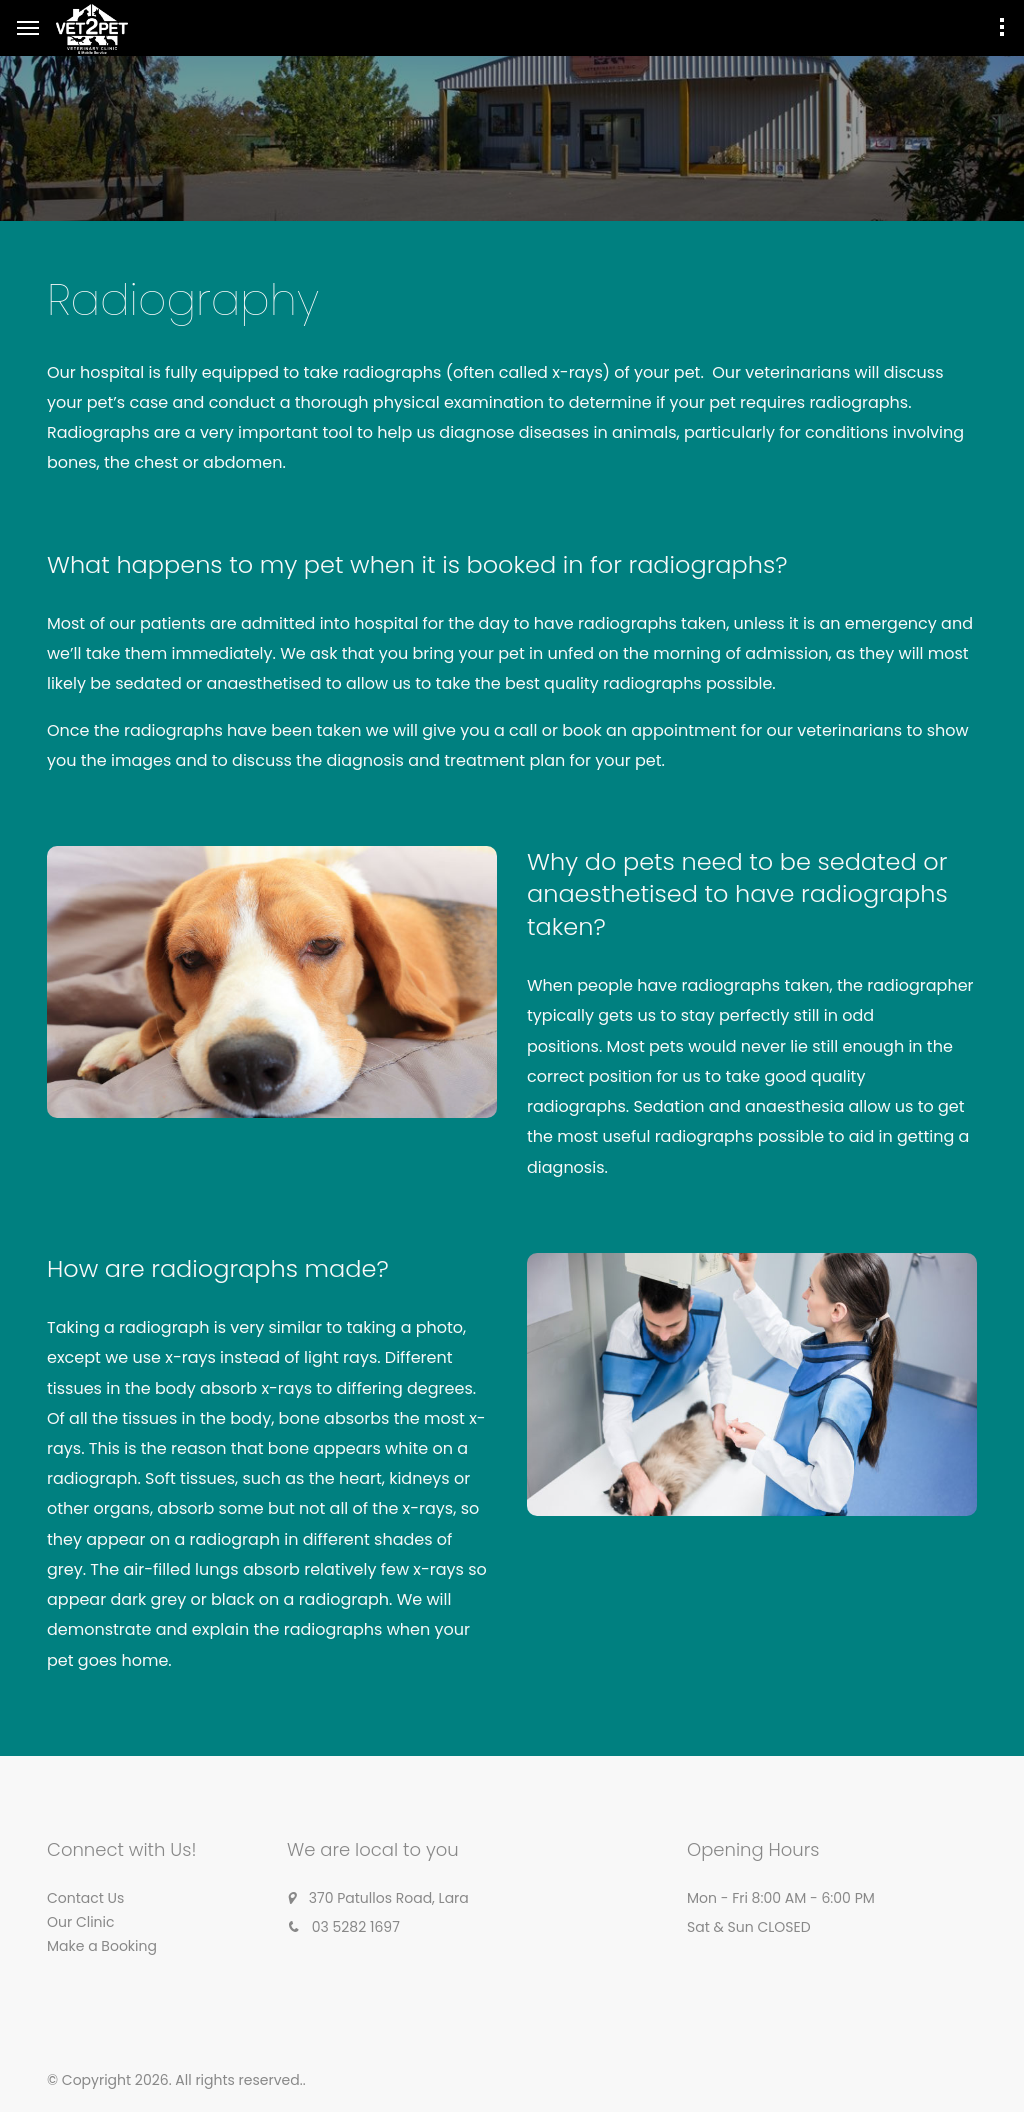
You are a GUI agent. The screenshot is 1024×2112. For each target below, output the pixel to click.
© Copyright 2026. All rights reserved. (175, 2080)
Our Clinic (81, 1922)
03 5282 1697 (356, 1927)
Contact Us (85, 1898)
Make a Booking (102, 1946)
